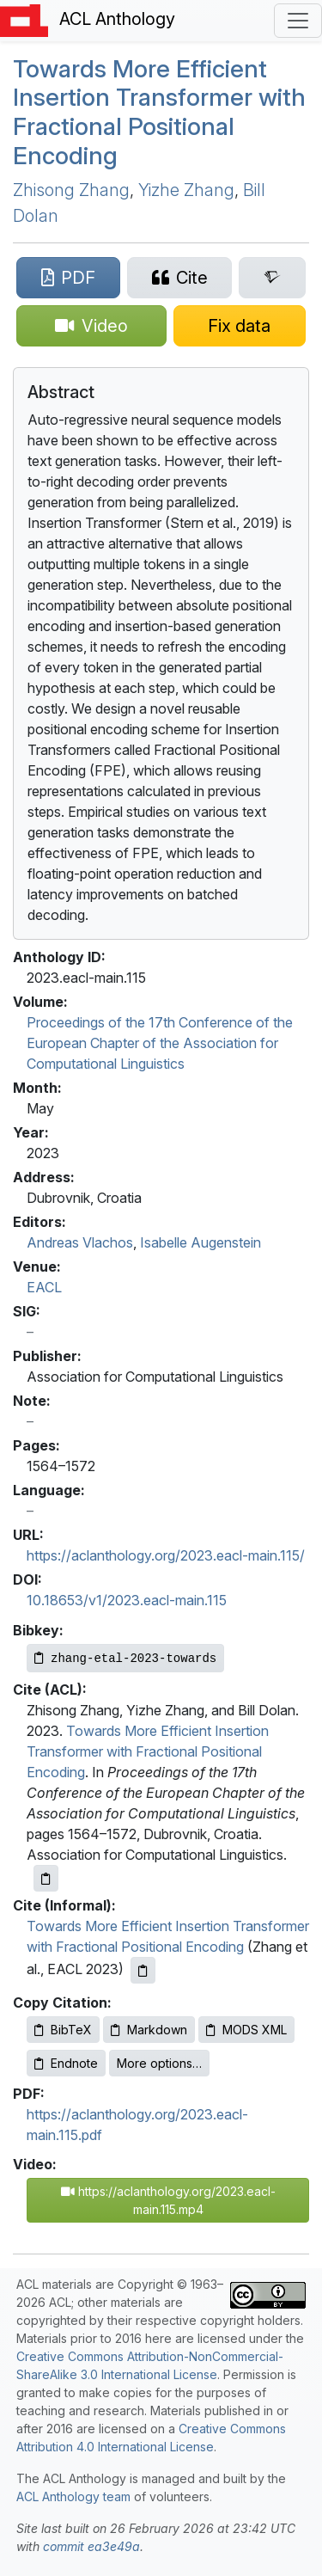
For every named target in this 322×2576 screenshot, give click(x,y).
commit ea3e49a (91, 2546)
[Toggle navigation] (298, 20)
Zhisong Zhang (71, 190)
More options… (159, 2063)
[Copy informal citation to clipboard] (143, 1970)
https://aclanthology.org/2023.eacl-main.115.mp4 (168, 2200)
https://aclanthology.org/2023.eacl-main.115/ (166, 1555)
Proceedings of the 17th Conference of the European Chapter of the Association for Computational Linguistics (160, 1043)
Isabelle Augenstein (200, 1242)
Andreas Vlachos (80, 1242)
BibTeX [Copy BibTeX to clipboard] (63, 2029)
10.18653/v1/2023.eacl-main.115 (127, 1600)
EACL (44, 1287)
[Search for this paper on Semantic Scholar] (272, 277)
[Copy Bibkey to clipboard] (125, 1658)
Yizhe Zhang (186, 190)
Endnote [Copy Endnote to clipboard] (66, 2063)
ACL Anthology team (73, 2496)
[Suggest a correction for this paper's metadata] (240, 326)
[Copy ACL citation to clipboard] (45, 1878)
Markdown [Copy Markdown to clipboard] (149, 2029)
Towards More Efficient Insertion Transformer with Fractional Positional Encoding (159, 112)
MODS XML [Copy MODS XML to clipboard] (246, 2029)
